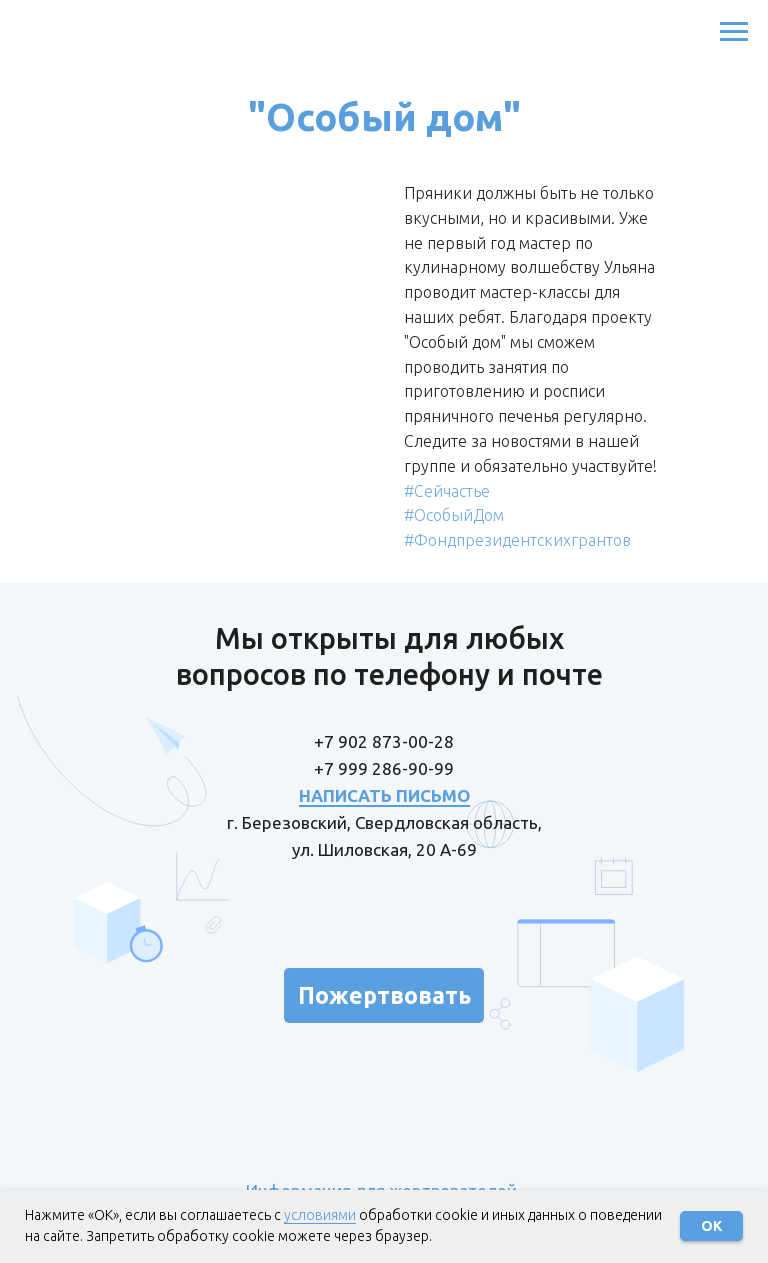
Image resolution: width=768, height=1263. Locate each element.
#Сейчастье (447, 491)
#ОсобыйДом (454, 515)
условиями (320, 1215)
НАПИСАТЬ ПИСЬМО (384, 795)
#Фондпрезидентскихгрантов (517, 540)
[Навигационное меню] (734, 32)
